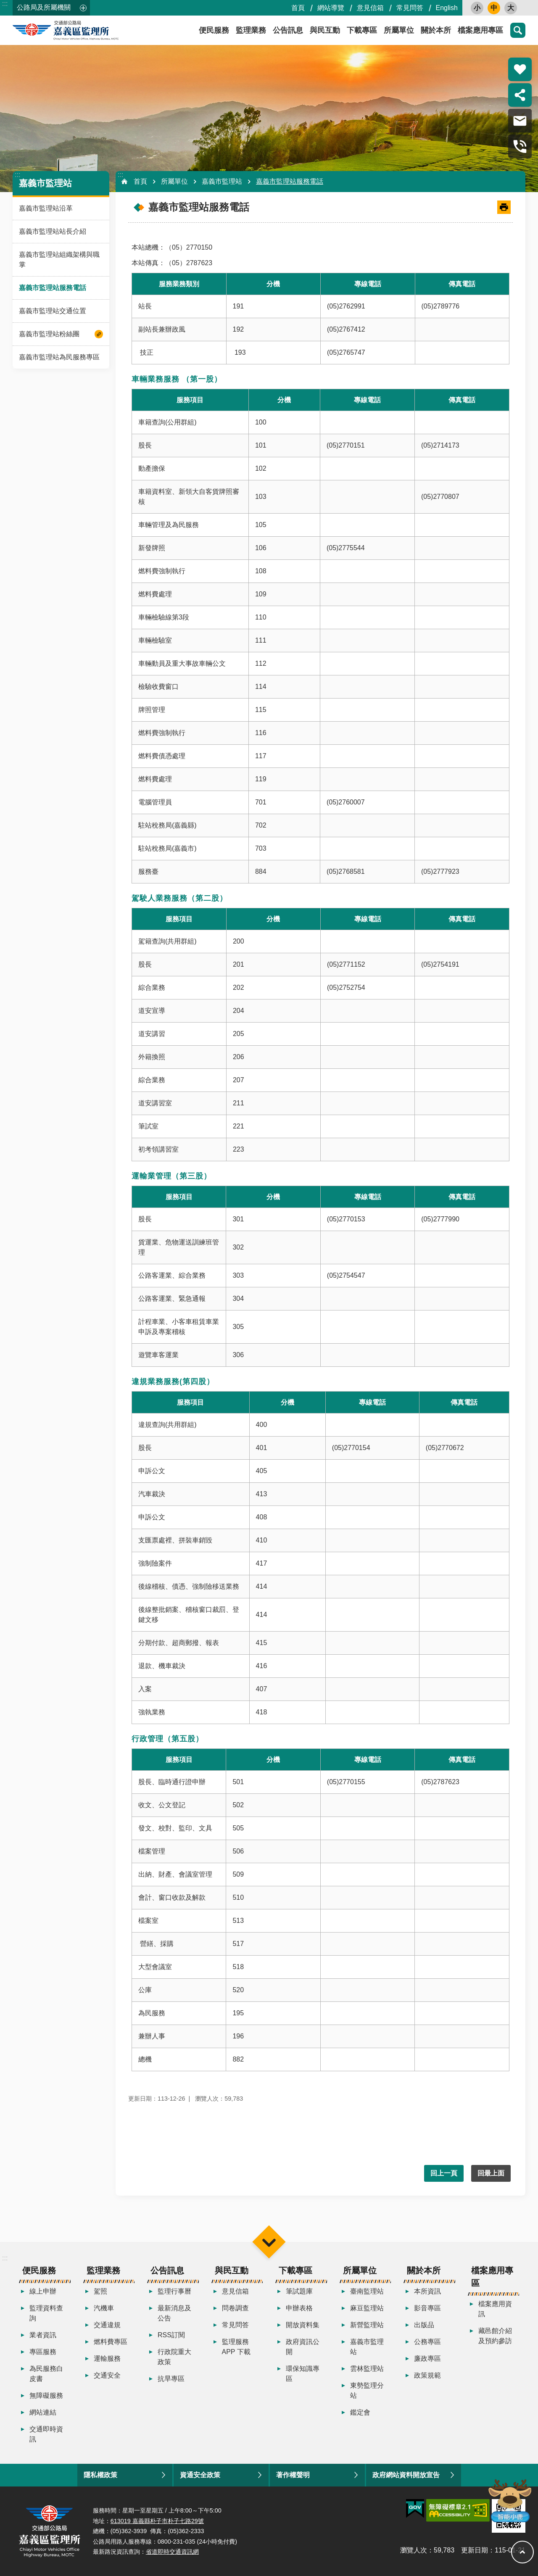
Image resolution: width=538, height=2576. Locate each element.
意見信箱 (370, 7)
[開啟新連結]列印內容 (504, 207)
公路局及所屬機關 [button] (44, 7)
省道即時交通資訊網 (172, 2551)
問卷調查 (235, 2308)
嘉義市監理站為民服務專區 (59, 357)
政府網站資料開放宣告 (406, 2474)
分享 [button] (520, 95)
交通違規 (107, 2324)
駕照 (100, 2291)
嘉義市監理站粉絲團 (49, 333)
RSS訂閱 (171, 2335)
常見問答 (409, 7)
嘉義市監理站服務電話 (52, 287)
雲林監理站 (367, 2368)
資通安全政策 (200, 2474)
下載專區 (362, 30)
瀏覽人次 (413, 2550)
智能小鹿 (509, 2500)
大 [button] (510, 7)
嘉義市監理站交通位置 (52, 310)
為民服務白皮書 (46, 2373)
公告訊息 (288, 30)
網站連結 (42, 2412)
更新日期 (474, 2550)
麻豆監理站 (367, 2308)
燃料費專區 (110, 2341)
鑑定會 (360, 2412)
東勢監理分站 (367, 2390)
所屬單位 (399, 30)
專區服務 (42, 2351)
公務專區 (427, 2341)
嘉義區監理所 (88, 30)
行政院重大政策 (174, 2356)
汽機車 (104, 2308)
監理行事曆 (174, 2291)
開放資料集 (302, 2324)
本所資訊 (427, 2291)
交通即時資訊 (46, 2434)
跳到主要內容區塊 (4, 4)
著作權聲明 (293, 2474)
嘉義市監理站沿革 (46, 208)
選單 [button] (268, 2241)
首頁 (298, 7)
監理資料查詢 (46, 2313)
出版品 (424, 2324)
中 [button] (494, 7)
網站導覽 (330, 7)
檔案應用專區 (480, 30)
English (447, 7)
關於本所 (436, 30)
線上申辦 (42, 2291)
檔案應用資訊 (495, 2309)
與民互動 (325, 30)
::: (5, 3)
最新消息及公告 (174, 2313)
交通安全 (107, 2375)
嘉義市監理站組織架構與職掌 (59, 259)
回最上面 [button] (490, 2173)
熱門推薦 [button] (520, 69)
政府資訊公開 (302, 2346)
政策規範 (427, 2375)
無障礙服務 (46, 2395)
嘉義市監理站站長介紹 (52, 231)
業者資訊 (42, 2335)
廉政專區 (427, 2358)
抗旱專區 (171, 2378)
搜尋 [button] (517, 30)
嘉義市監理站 (45, 183)
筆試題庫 (299, 2291)
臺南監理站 (367, 2291)
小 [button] (477, 7)
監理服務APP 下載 (236, 2346)
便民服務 (214, 30)
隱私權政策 (100, 2474)
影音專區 (427, 2308)
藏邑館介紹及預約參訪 (495, 2335)
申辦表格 (299, 2308)
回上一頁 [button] (443, 2173)
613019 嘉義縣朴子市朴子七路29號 (157, 2521)
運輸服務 (107, 2358)
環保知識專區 (302, 2373)
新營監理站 (367, 2324)
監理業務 (251, 30)
